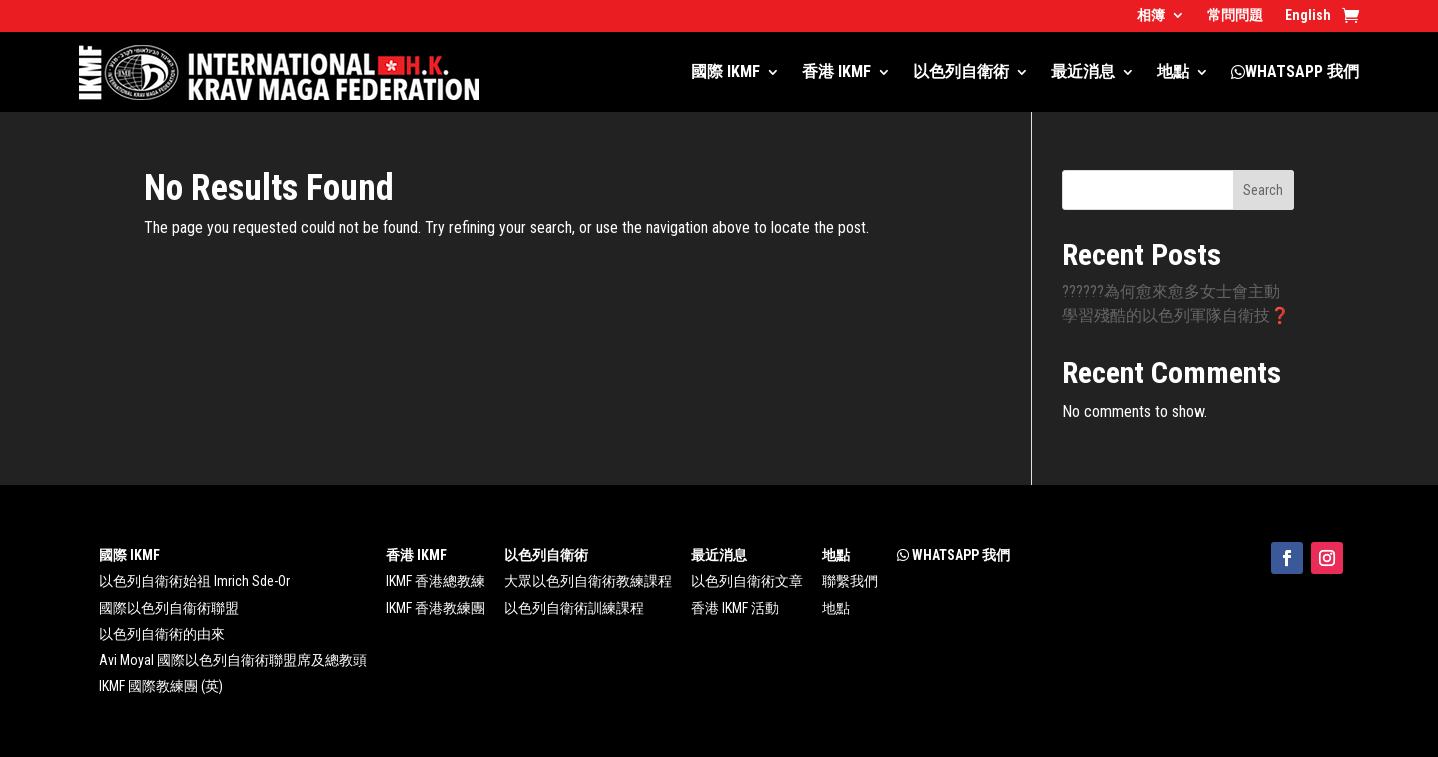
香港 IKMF (836, 71)
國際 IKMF (725, 71)
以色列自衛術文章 (747, 581)
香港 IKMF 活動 (735, 608)
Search (1263, 190)
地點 (1173, 71)
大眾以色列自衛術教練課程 (588, 581)
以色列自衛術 (961, 71)
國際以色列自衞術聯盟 (169, 608)
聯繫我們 (850, 581)
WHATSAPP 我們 (1295, 71)
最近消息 (1083, 71)
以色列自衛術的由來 (162, 634)
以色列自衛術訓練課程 (574, 608)
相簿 (1151, 15)
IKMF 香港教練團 (435, 608)
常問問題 (1235, 15)
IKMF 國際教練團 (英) (161, 686)
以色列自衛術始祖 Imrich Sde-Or (194, 581)
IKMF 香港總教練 (435, 581)
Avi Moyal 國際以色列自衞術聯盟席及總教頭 (233, 660)
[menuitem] (1308, 19)
